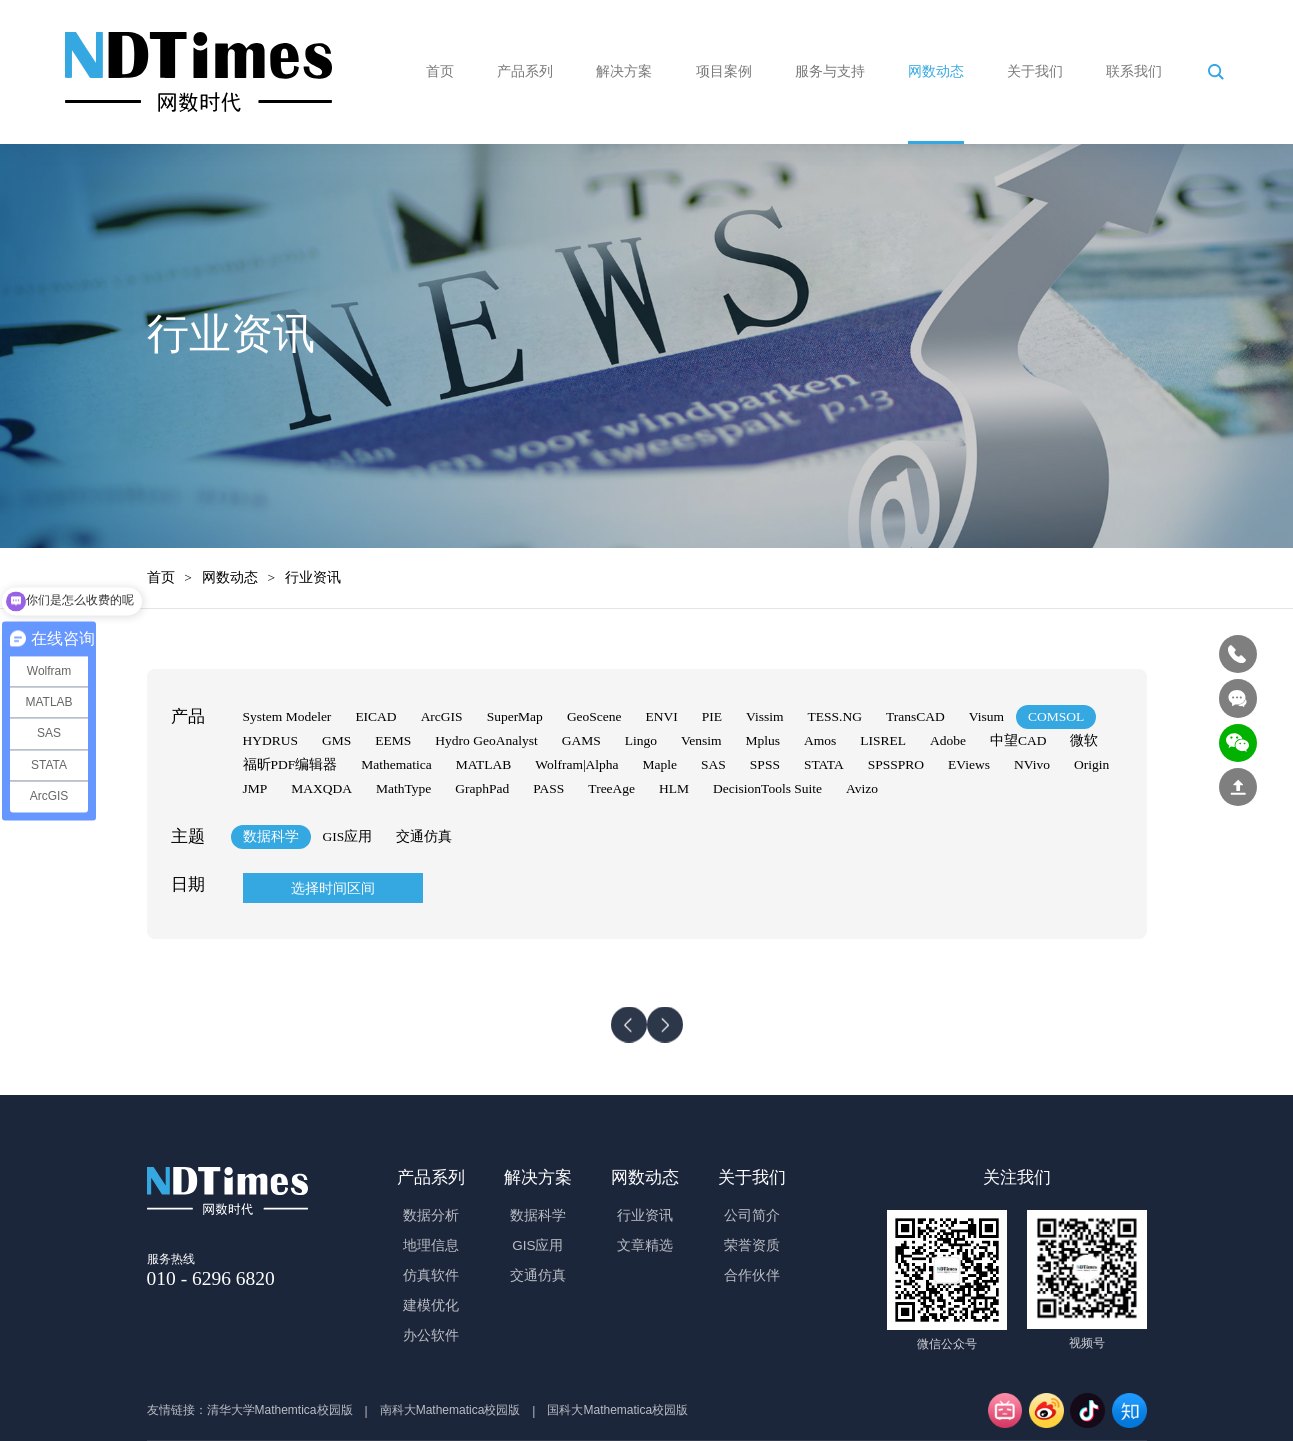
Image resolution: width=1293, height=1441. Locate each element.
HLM (674, 783)
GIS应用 (348, 831)
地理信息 (431, 1240)
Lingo (641, 735)
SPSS (765, 759)
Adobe (948, 735)
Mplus (762, 735)
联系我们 (1134, 68)
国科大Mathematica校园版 (617, 1405)
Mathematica (396, 759)
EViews (969, 759)
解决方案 (624, 68)
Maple (660, 759)
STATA (824, 759)
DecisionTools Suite (767, 783)
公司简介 (752, 1210)
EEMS (393, 735)
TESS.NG (835, 711)
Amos (820, 735)
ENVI (662, 711)
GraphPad (482, 783)
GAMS (581, 735)
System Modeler (287, 711)
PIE (712, 711)
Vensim (701, 735)
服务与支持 (830, 68)
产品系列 (525, 68)
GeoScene (594, 711)
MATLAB (484, 759)
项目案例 (724, 68)
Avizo (862, 783)
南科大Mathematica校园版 (450, 1405)
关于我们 (1035, 68)
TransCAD (915, 711)
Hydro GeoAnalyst (486, 735)
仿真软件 (431, 1270)
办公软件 (431, 1330)
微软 (1084, 735)
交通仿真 (424, 831)
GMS (336, 735)
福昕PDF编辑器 (290, 759)
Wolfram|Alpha (576, 759)
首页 (440, 68)
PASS (548, 783)
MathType (403, 783)
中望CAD (1018, 735)
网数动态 (936, 68)
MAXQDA (321, 783)
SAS (713, 759)
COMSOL (1056, 711)
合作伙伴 (752, 1270)
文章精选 (645, 1240)
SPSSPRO (896, 759)
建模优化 (431, 1300)
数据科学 (271, 831)
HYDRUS (271, 735)
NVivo (1032, 759)
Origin (1091, 759)
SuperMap (515, 711)
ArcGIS (442, 711)
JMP (255, 783)
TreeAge (611, 783)
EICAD (375, 711)
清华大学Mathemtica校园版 (280, 1405)
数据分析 (431, 1210)
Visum (986, 711)
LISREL (883, 735)
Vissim (764, 711)
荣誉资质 (752, 1240)
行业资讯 (645, 1210)
